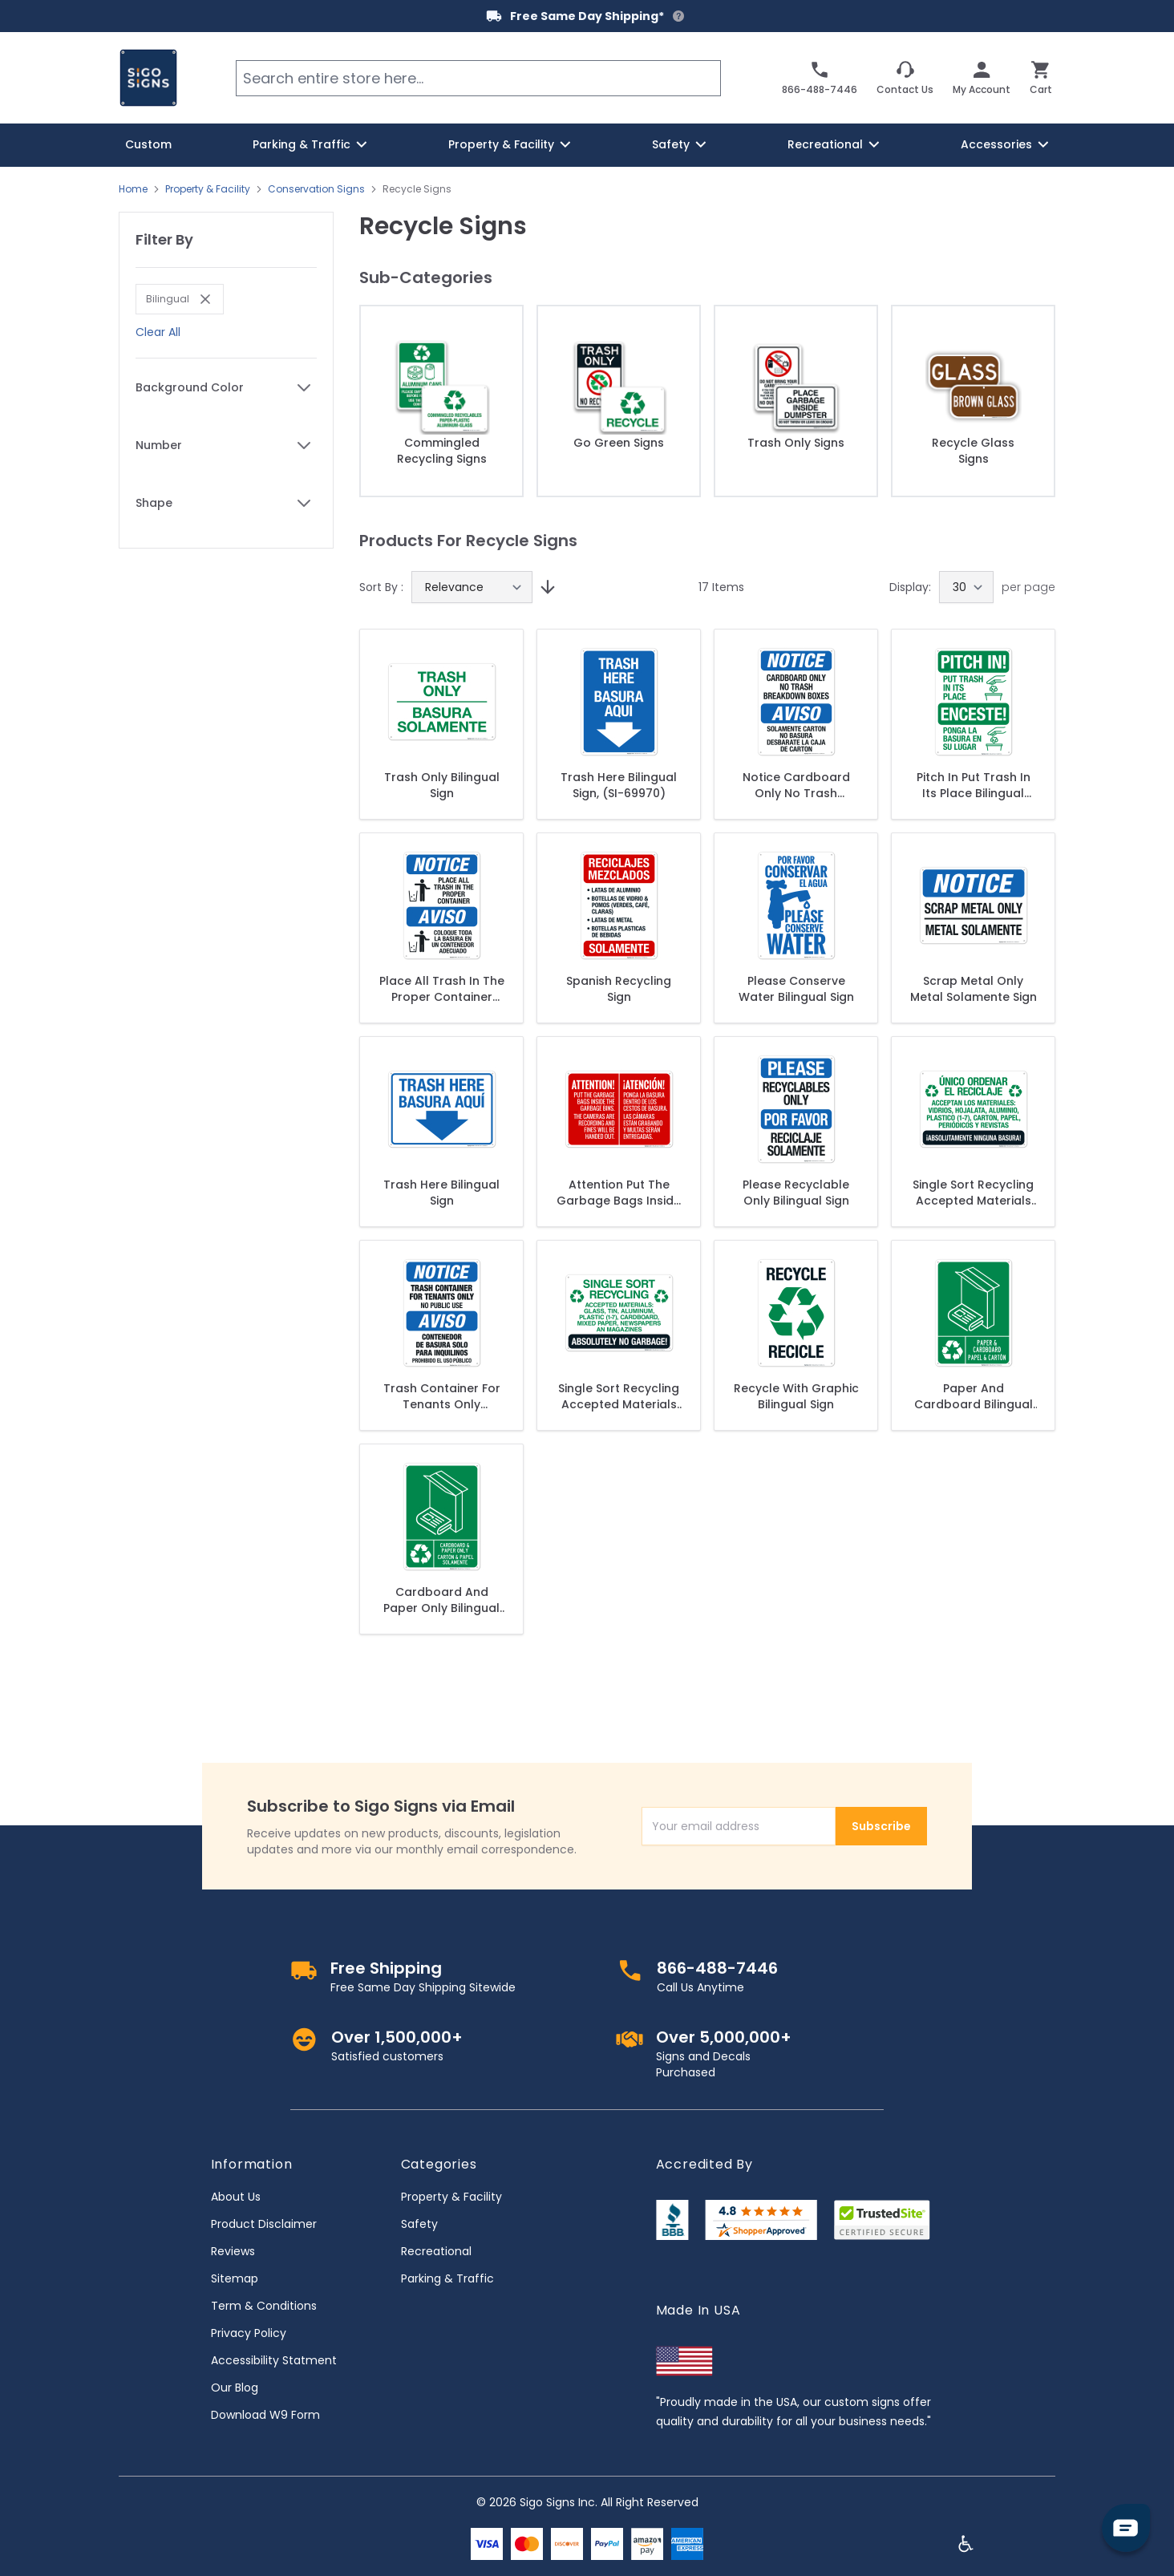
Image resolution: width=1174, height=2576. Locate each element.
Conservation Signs (316, 189)
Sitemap (234, 2278)
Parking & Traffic (447, 2278)
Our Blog (234, 2388)
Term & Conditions (264, 2306)
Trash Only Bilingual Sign (442, 785)
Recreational (436, 2251)
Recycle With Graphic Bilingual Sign (796, 1396)
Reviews (233, 2251)
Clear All (158, 332)
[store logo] (148, 77)
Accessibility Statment (274, 2360)
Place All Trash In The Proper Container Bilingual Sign (441, 989)
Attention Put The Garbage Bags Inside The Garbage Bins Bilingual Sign (619, 1193)
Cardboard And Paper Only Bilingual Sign (441, 1600)
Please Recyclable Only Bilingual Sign (796, 1193)
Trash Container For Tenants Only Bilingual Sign (441, 1396)
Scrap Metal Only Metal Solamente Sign (973, 989)
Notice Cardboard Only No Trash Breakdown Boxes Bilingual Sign (796, 785)
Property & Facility (207, 189)
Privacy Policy (248, 2333)
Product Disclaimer (264, 2224)
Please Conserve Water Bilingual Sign (796, 989)
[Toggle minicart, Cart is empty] (1040, 77)
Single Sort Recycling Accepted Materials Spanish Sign (973, 1193)
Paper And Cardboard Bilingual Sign (973, 1396)
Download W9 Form (265, 2415)
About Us (236, 2197)
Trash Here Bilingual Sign (441, 1193)
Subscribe (881, 1826)
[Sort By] (471, 587)
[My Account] (981, 77)
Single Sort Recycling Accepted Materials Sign (618, 1396)
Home (133, 189)
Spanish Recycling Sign (618, 989)
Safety (419, 2224)
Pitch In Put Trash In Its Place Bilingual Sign (973, 785)
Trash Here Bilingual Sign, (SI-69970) (619, 785)
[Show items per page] (966, 587)
